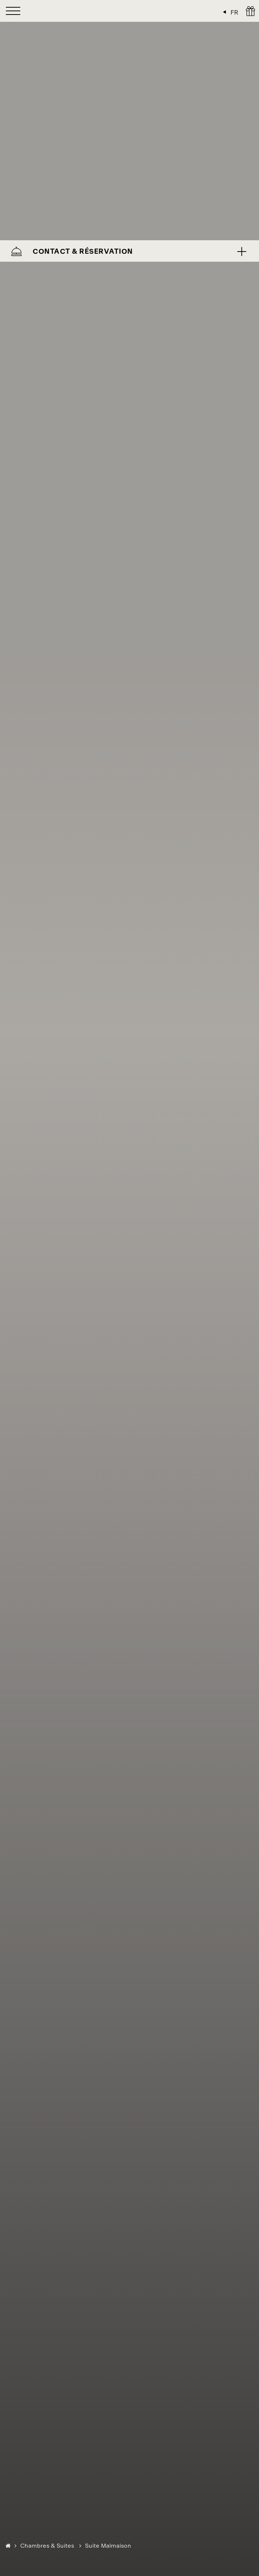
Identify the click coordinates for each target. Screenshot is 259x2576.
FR (234, 12)
